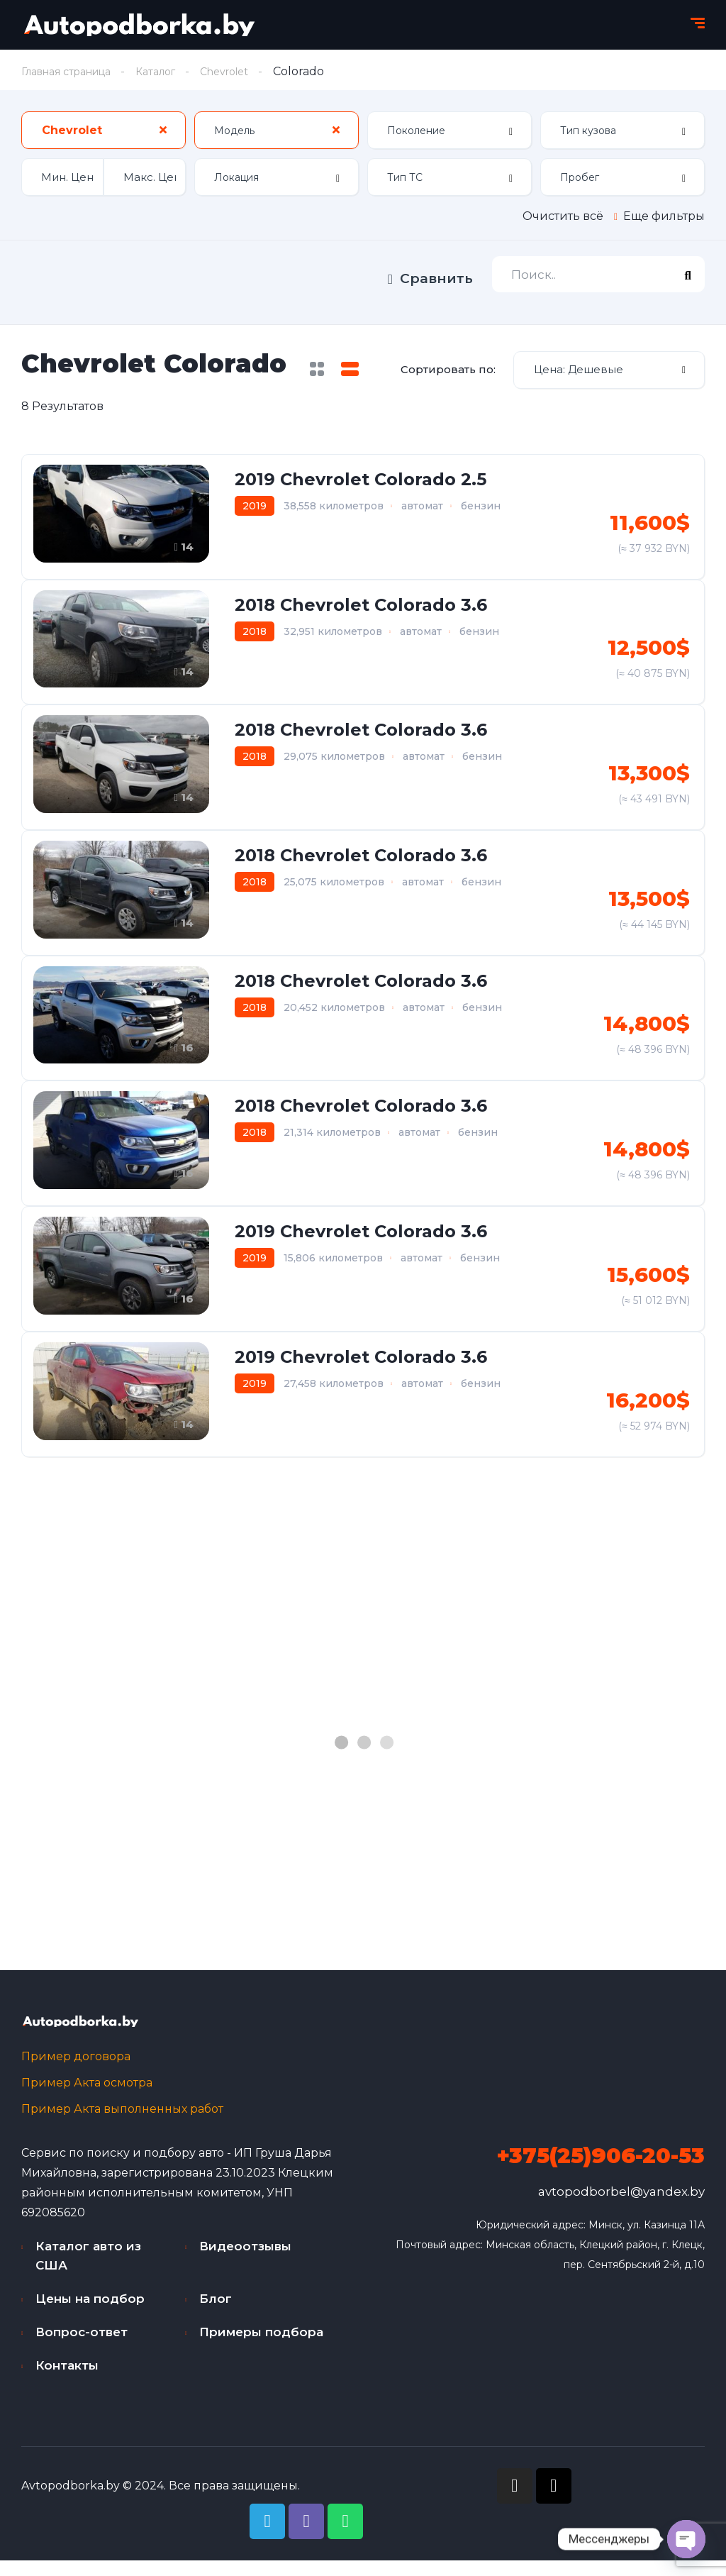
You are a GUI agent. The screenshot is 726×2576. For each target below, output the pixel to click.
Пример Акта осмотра (86, 2098)
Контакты (67, 2381)
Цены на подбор (90, 2314)
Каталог (174, 71)
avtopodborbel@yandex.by (621, 2207)
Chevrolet (250, 71)
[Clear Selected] (163, 131)
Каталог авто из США (88, 2271)
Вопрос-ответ (81, 2347)
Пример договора (75, 2072)
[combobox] (103, 131)
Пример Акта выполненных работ (122, 2124)
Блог (215, 2314)
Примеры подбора (261, 2347)
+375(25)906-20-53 (600, 2171)
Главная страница (74, 71)
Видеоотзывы (245, 2262)
